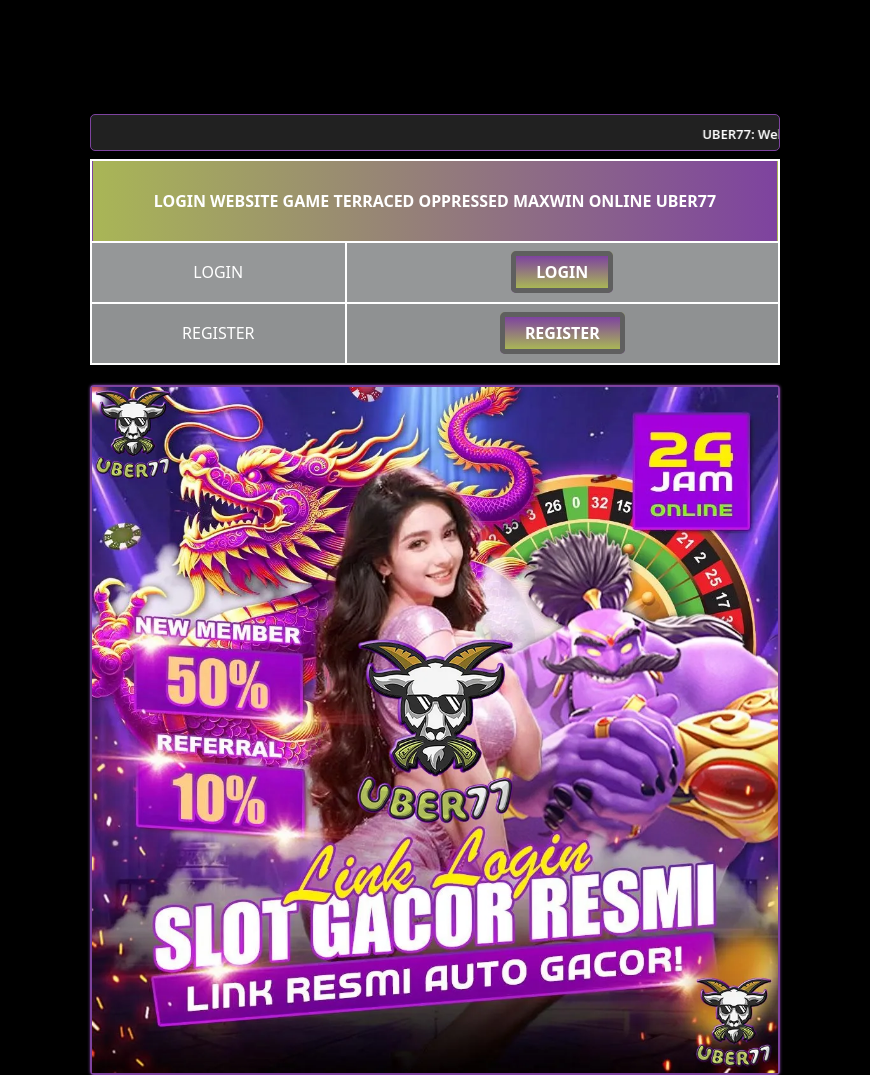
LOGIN (562, 272)
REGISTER (562, 333)
